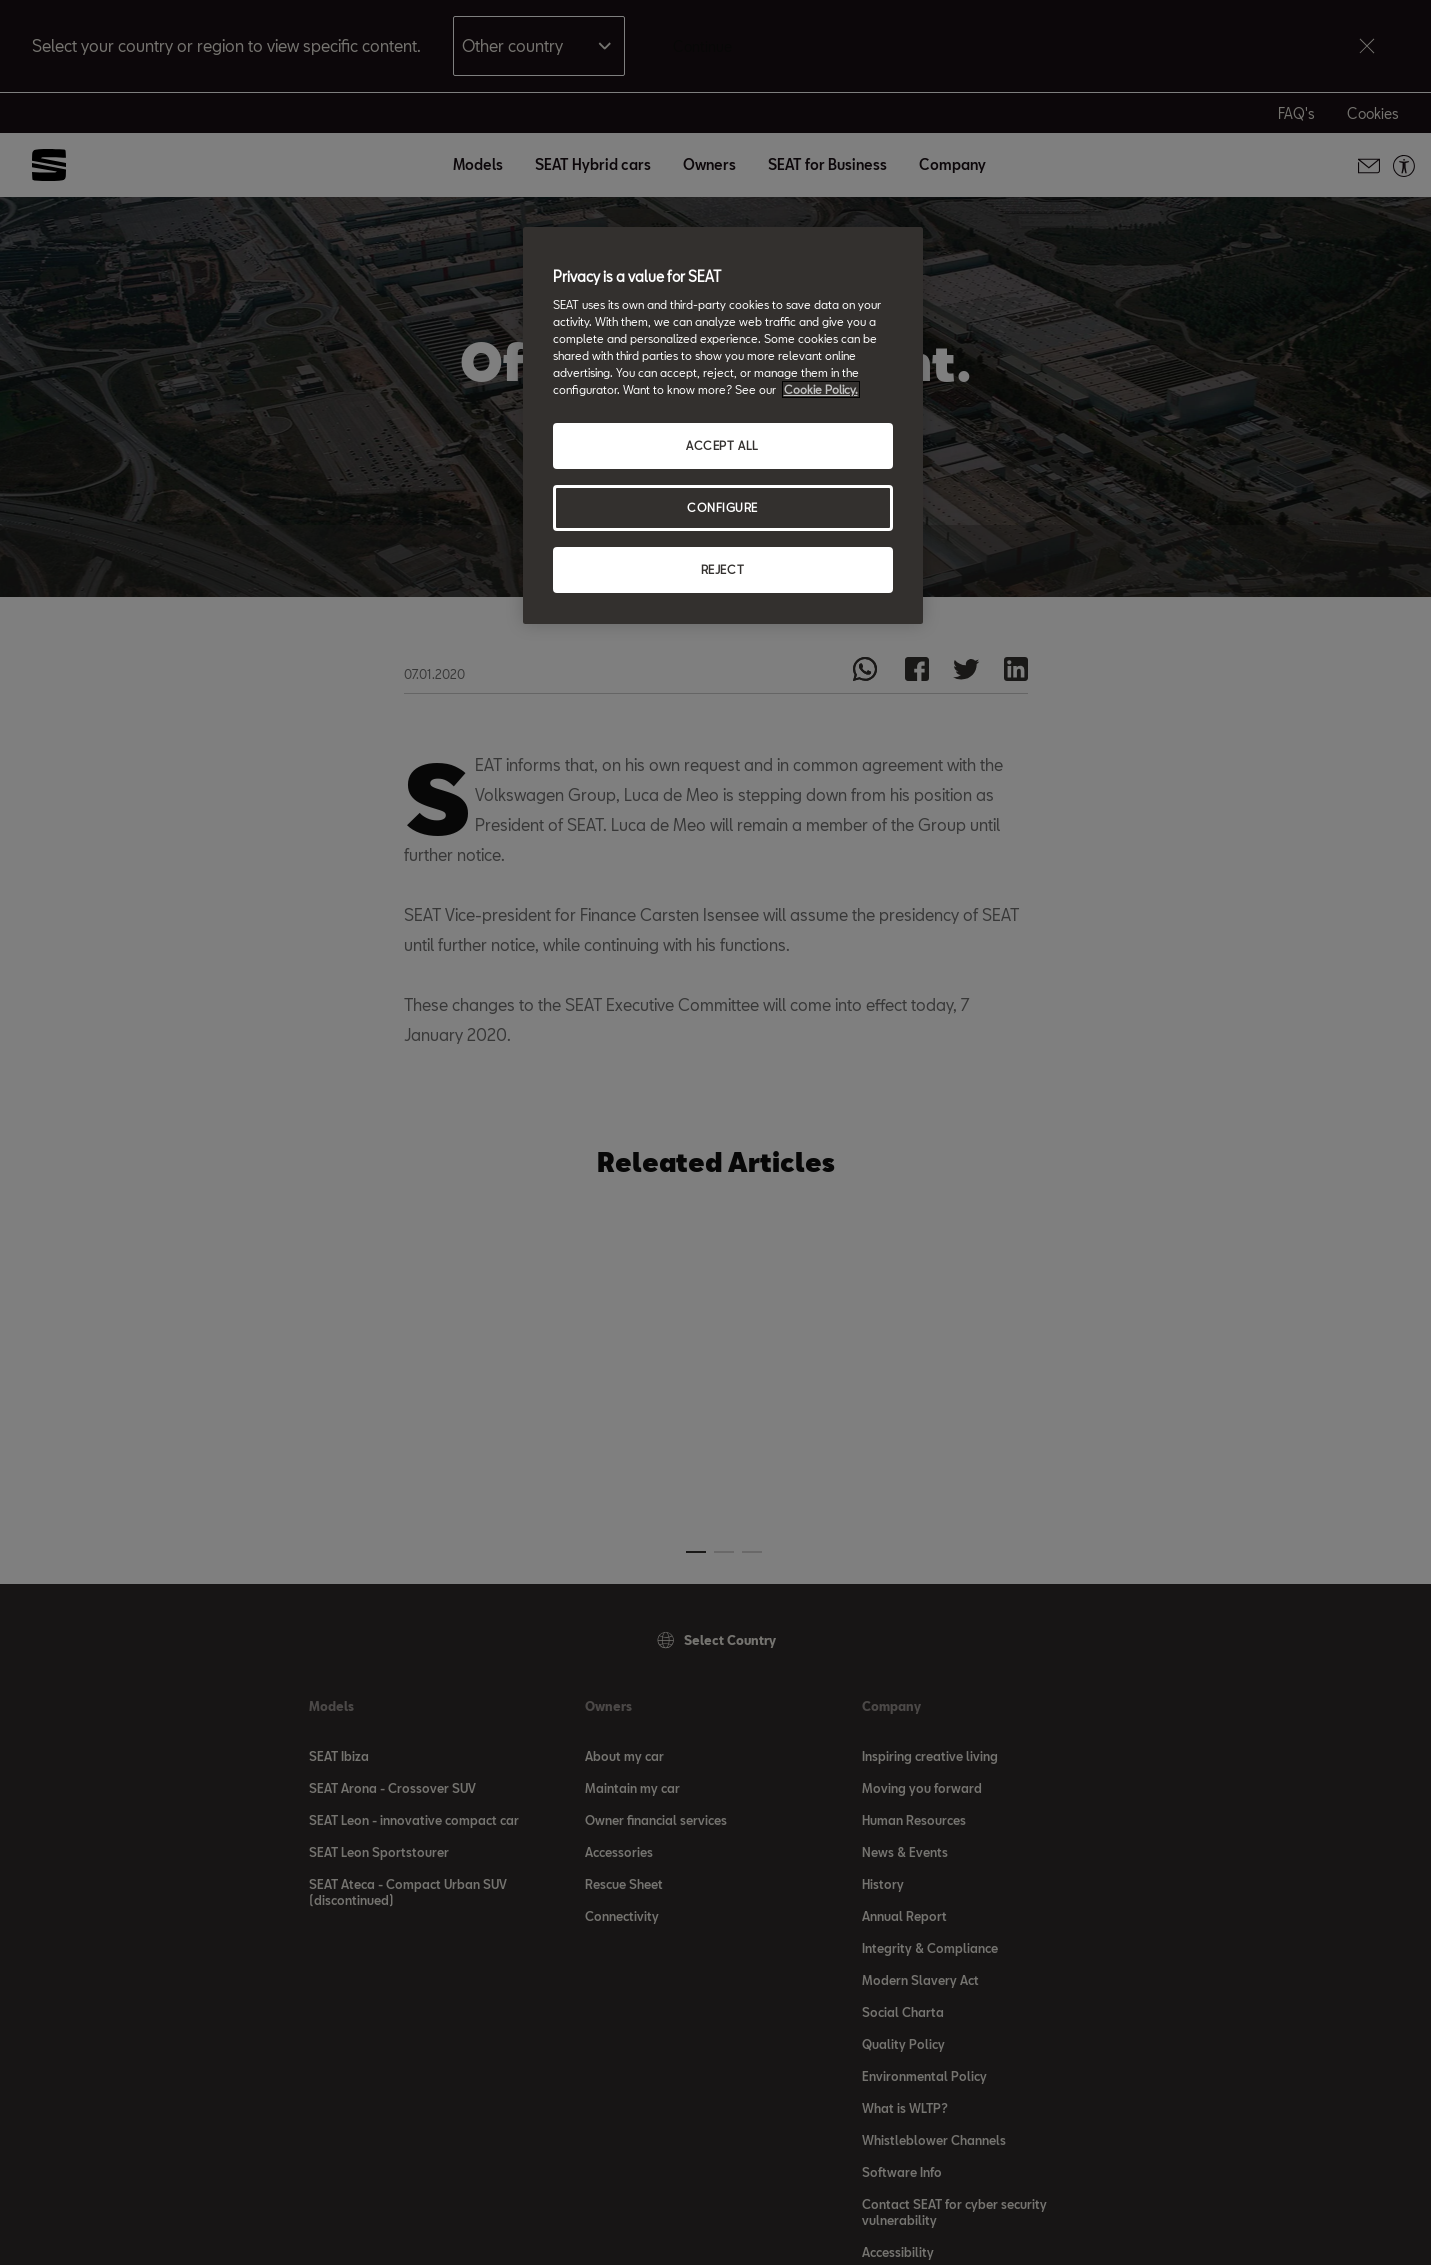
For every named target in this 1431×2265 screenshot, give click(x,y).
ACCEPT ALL (722, 445)
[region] (723, 426)
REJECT (722, 569)
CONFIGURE (722, 507)
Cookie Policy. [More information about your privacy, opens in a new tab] (821, 389)
